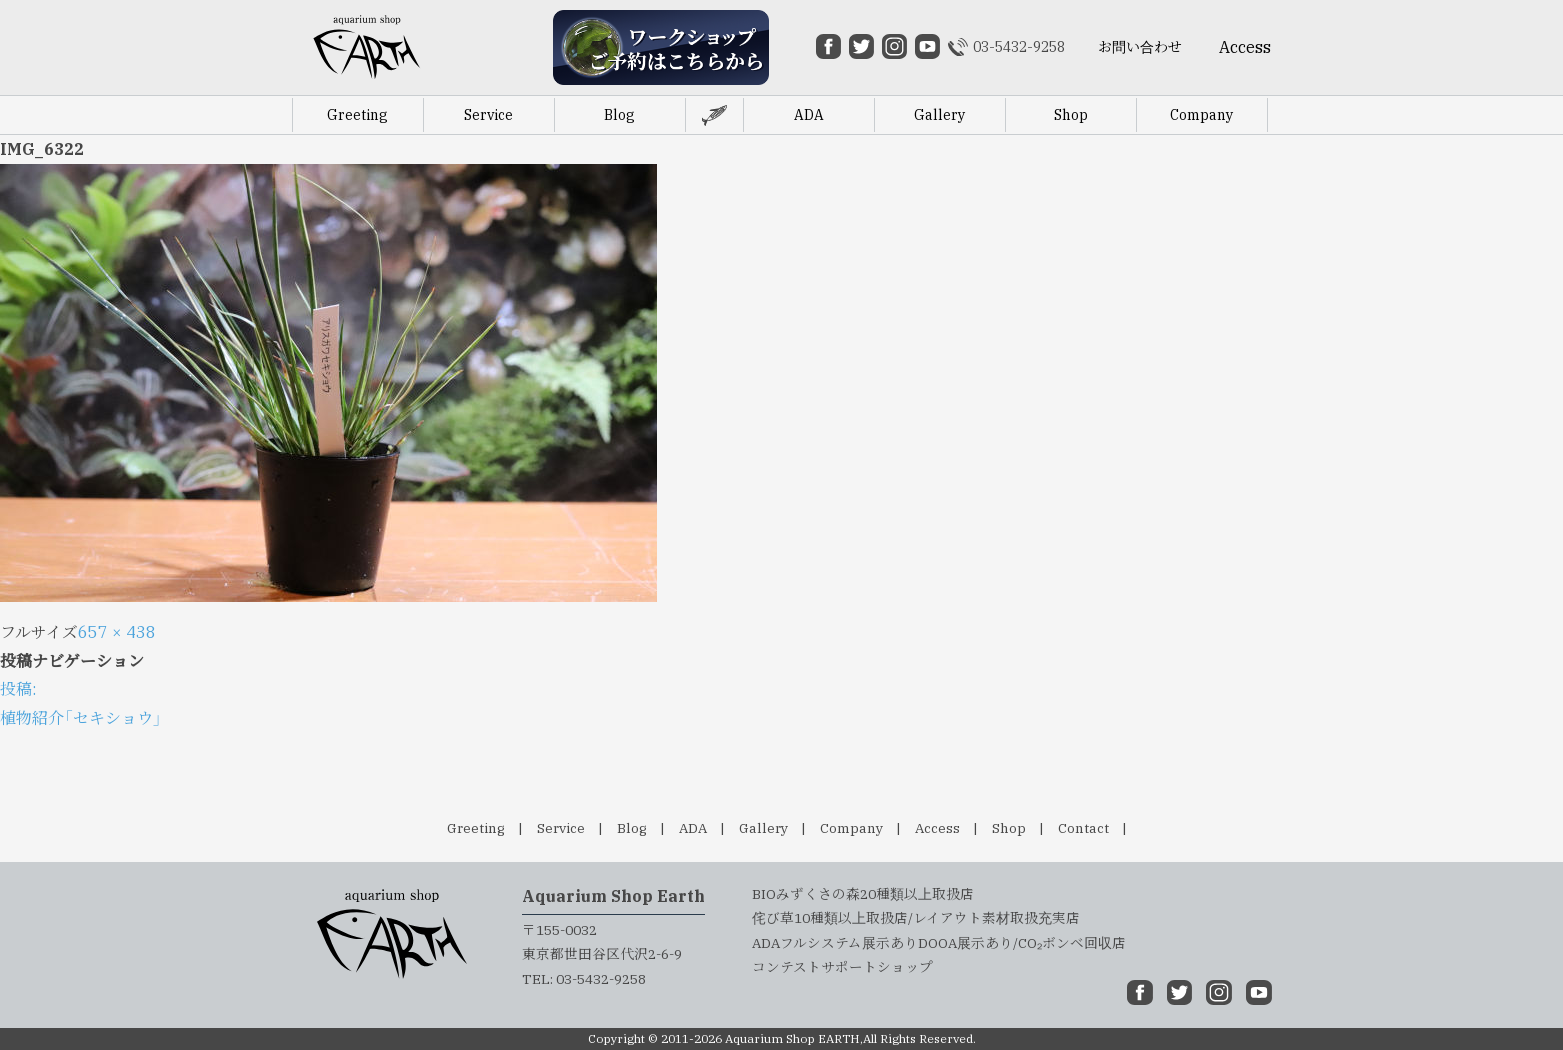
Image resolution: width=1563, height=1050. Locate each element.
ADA (693, 828)
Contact (1083, 828)
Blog (632, 828)
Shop (1009, 828)
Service (561, 828)
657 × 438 (117, 632)
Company (851, 828)
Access (937, 828)
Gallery (763, 828)
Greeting (476, 828)
